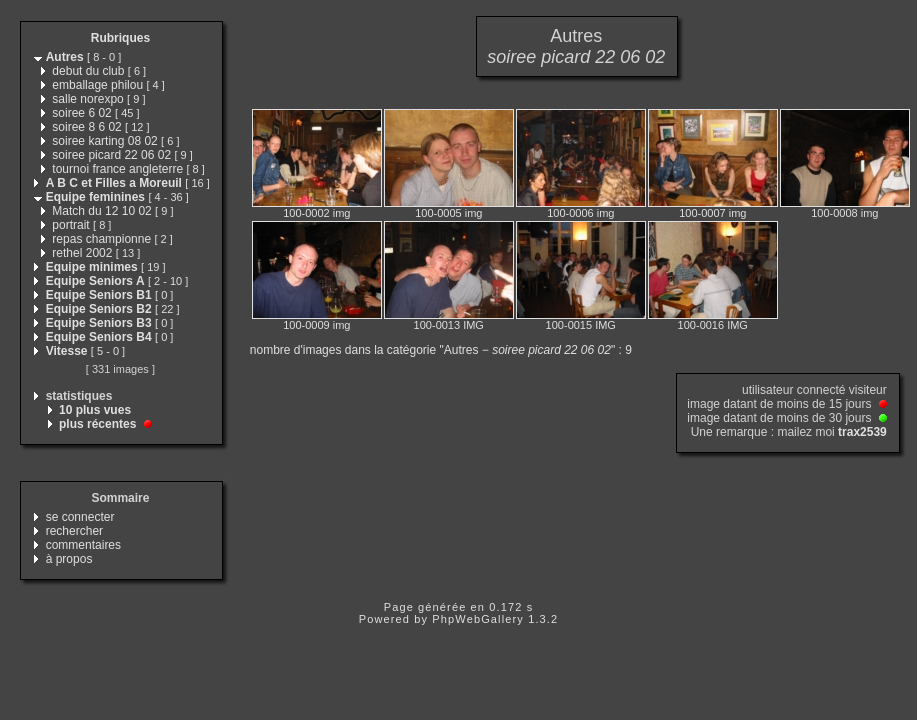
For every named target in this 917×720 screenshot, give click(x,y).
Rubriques (120, 38)
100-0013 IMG (449, 325)
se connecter (80, 517)
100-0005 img (448, 213)
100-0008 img (844, 213)
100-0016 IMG (713, 325)
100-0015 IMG (581, 325)
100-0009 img (316, 325)
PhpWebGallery (478, 619)
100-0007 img (712, 213)
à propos (69, 559)
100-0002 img (316, 213)
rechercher (74, 531)
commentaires (83, 545)
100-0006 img (580, 213)
